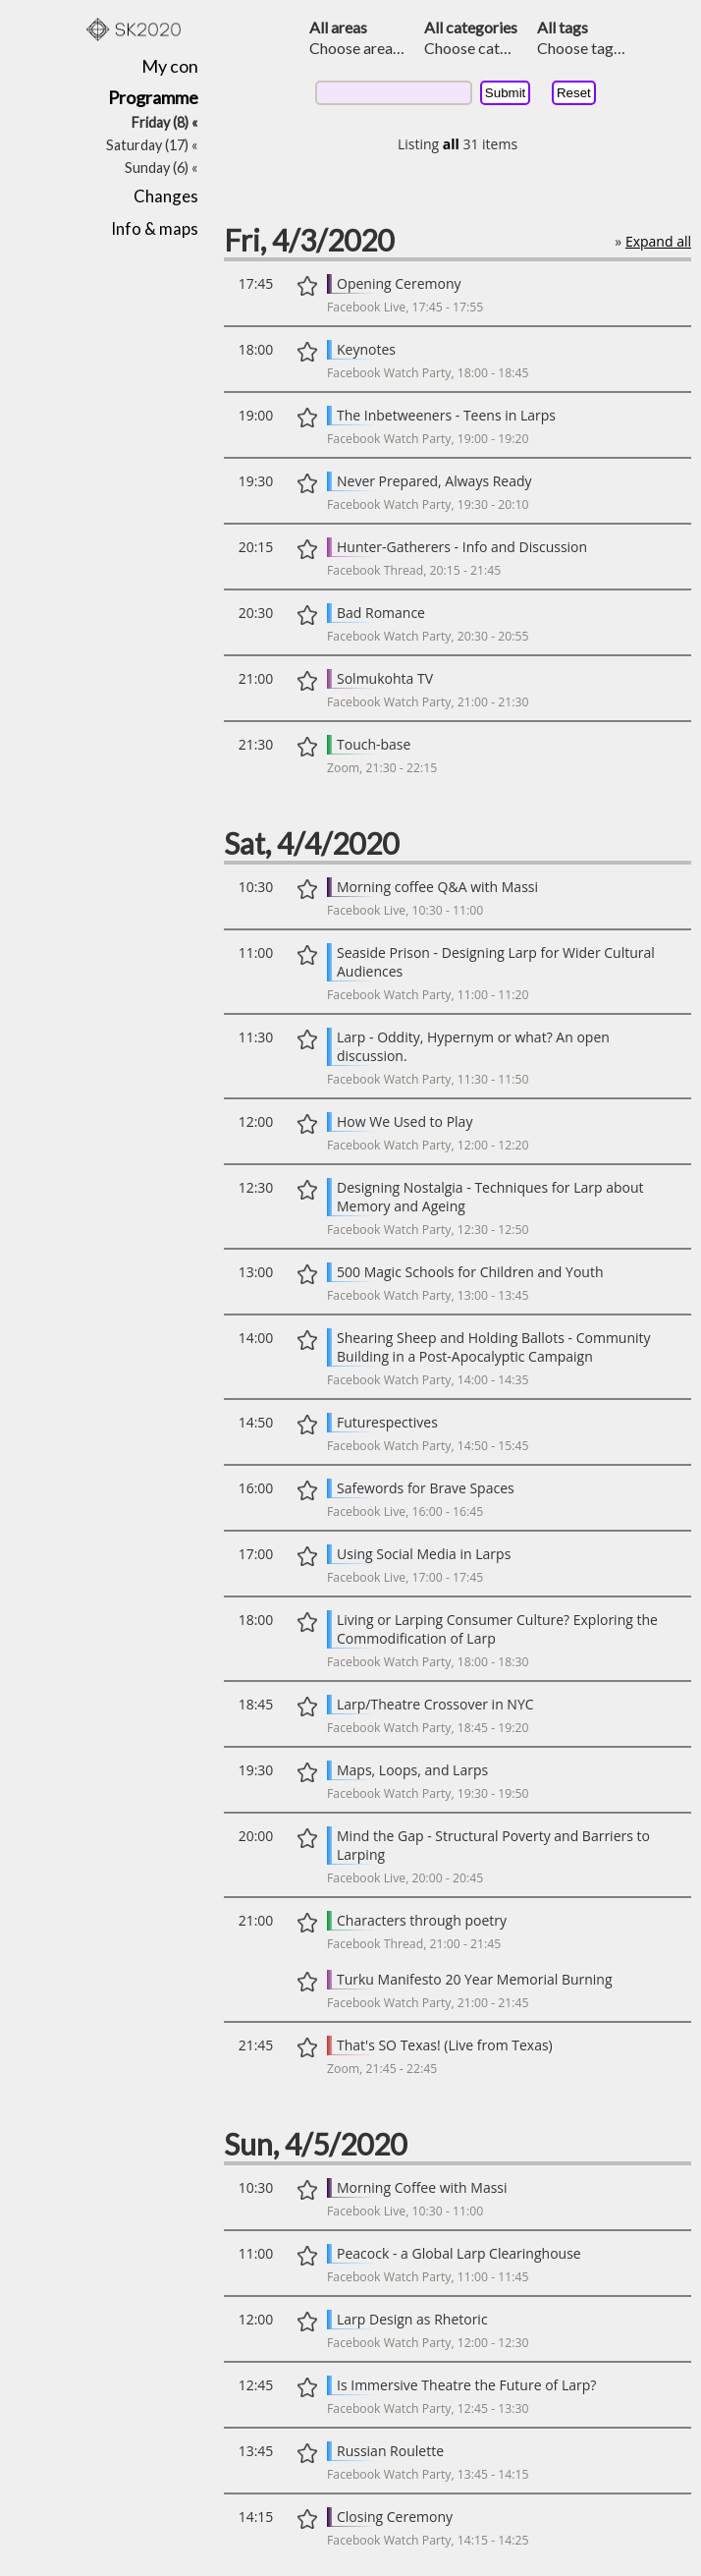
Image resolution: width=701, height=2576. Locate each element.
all (451, 144)
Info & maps (154, 228)
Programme (153, 97)
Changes (166, 196)
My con (169, 66)
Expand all (658, 241)
